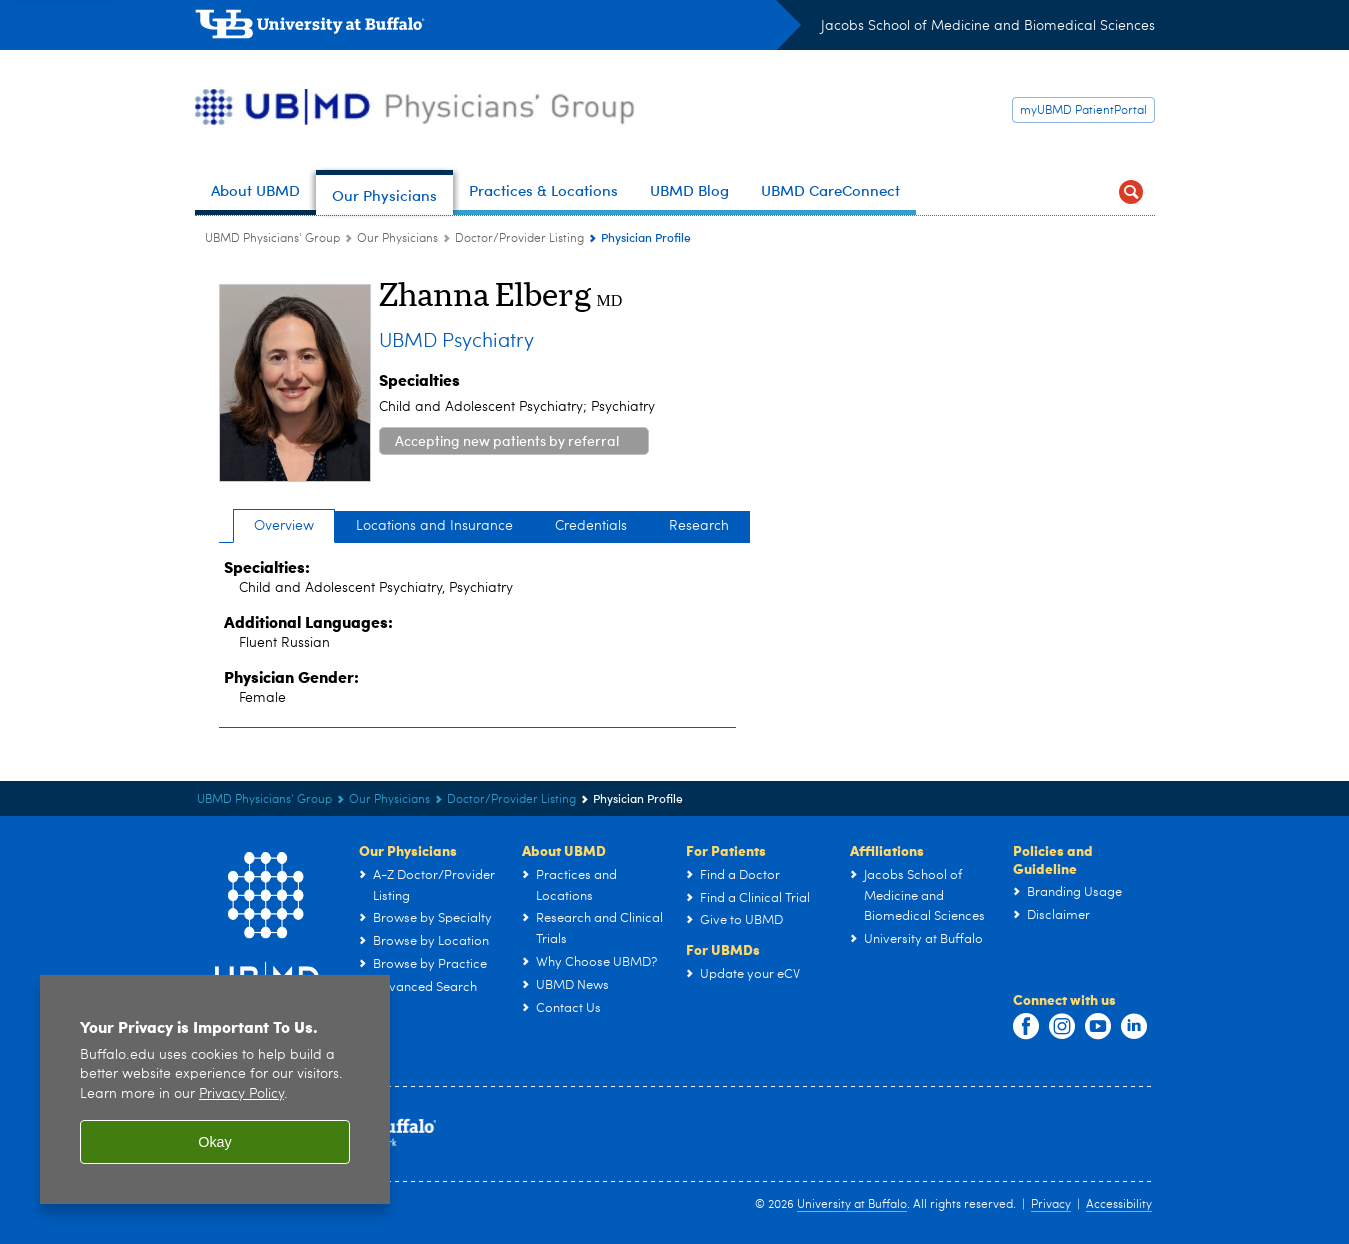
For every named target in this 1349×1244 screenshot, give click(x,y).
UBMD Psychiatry (456, 342)
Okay (215, 1144)
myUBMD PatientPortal (1083, 111)
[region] (215, 1092)
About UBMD (564, 850)
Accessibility (1119, 1205)
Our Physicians (408, 850)
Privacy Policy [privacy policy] (241, 1096)
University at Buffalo (852, 1205)
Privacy (1051, 1205)
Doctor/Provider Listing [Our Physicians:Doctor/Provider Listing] (519, 239)
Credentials (591, 526)
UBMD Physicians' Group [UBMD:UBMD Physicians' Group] (272, 239)
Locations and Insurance (434, 526)
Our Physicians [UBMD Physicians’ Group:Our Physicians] (397, 239)
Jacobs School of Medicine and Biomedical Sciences (988, 26)
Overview (284, 526)
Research (699, 526)
